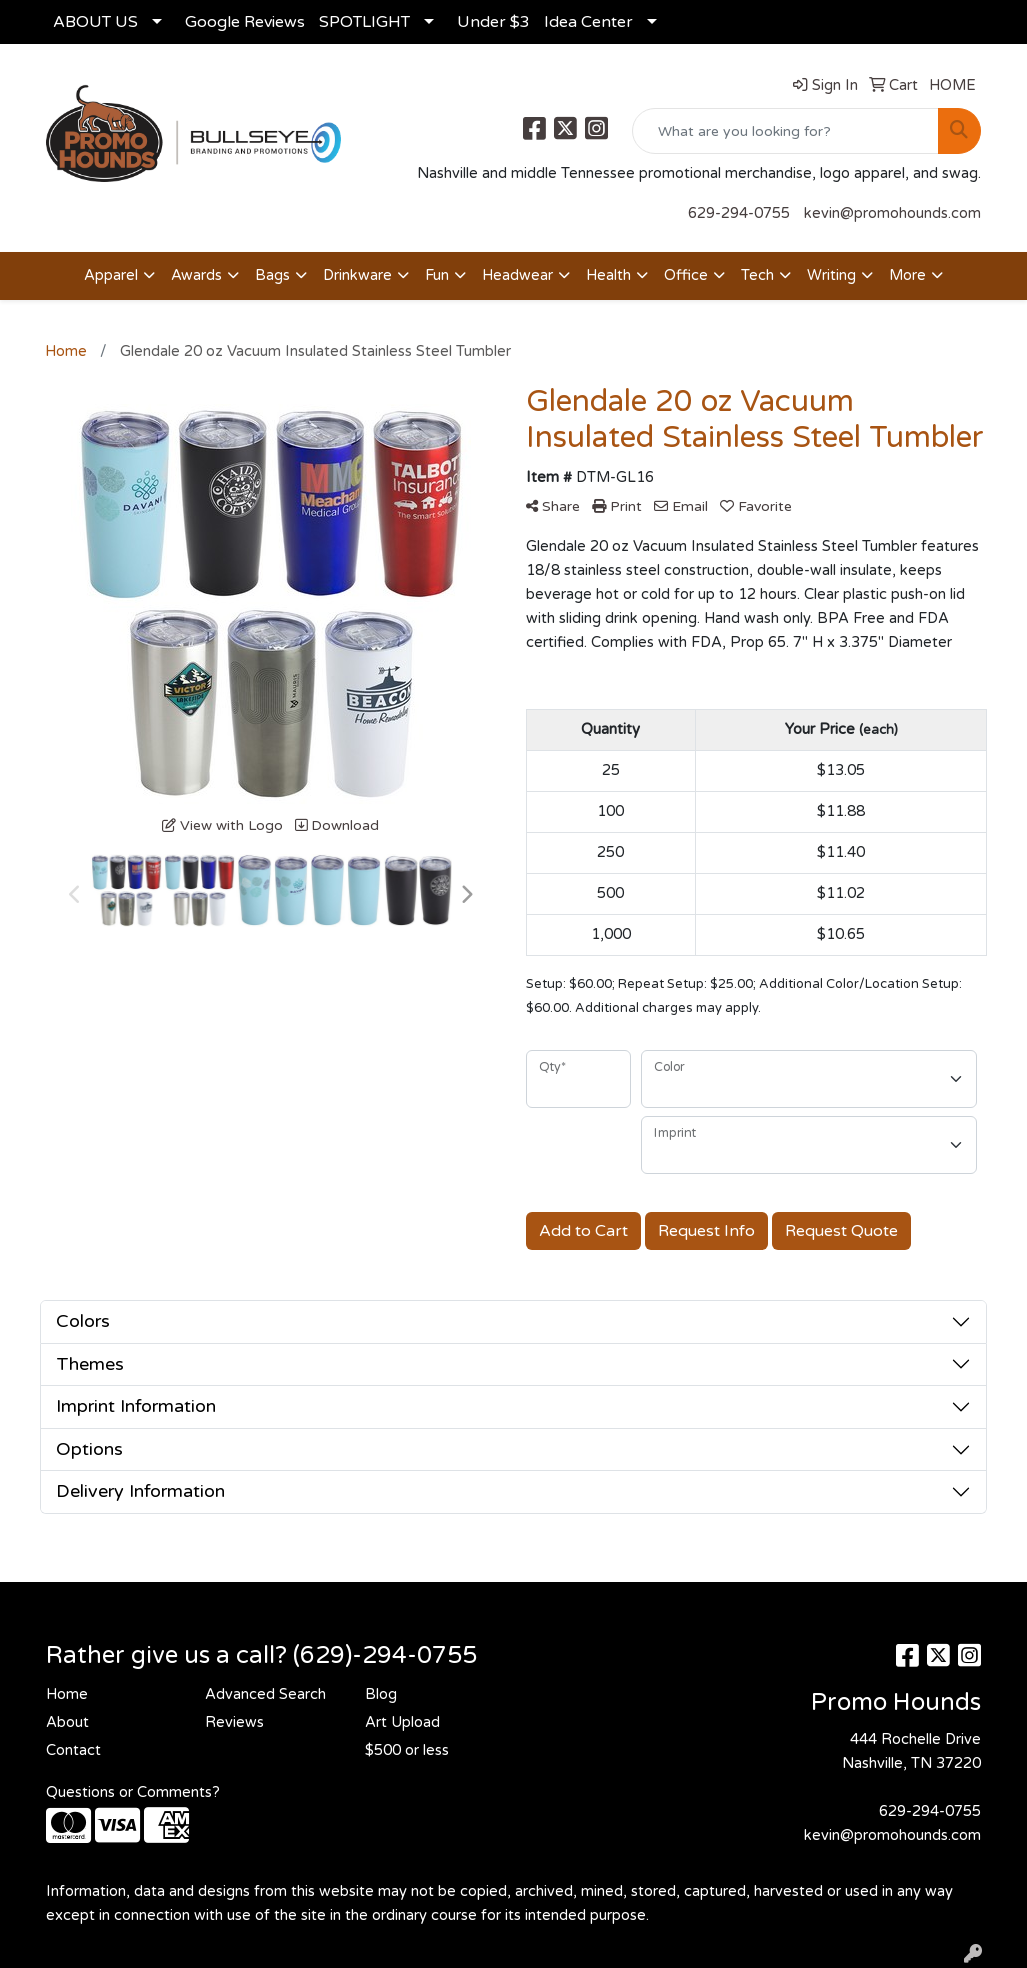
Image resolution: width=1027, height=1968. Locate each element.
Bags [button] (272, 275)
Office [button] (686, 275)
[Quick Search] (785, 131)
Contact (73, 1750)
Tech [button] (757, 275)
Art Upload (402, 1722)
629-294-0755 (739, 213)
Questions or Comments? (133, 1792)
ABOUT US (95, 22)
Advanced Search (265, 1694)
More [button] (907, 275)
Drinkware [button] (357, 275)
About (67, 1722)
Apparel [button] (111, 275)
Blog (381, 1694)
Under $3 (493, 22)
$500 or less (407, 1750)
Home (67, 1694)
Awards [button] (196, 275)
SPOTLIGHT (364, 22)
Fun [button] (437, 275)
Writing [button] (831, 275)
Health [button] (608, 275)
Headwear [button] (517, 275)
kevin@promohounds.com (892, 213)
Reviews (234, 1722)
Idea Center (588, 22)
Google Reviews (245, 22)
